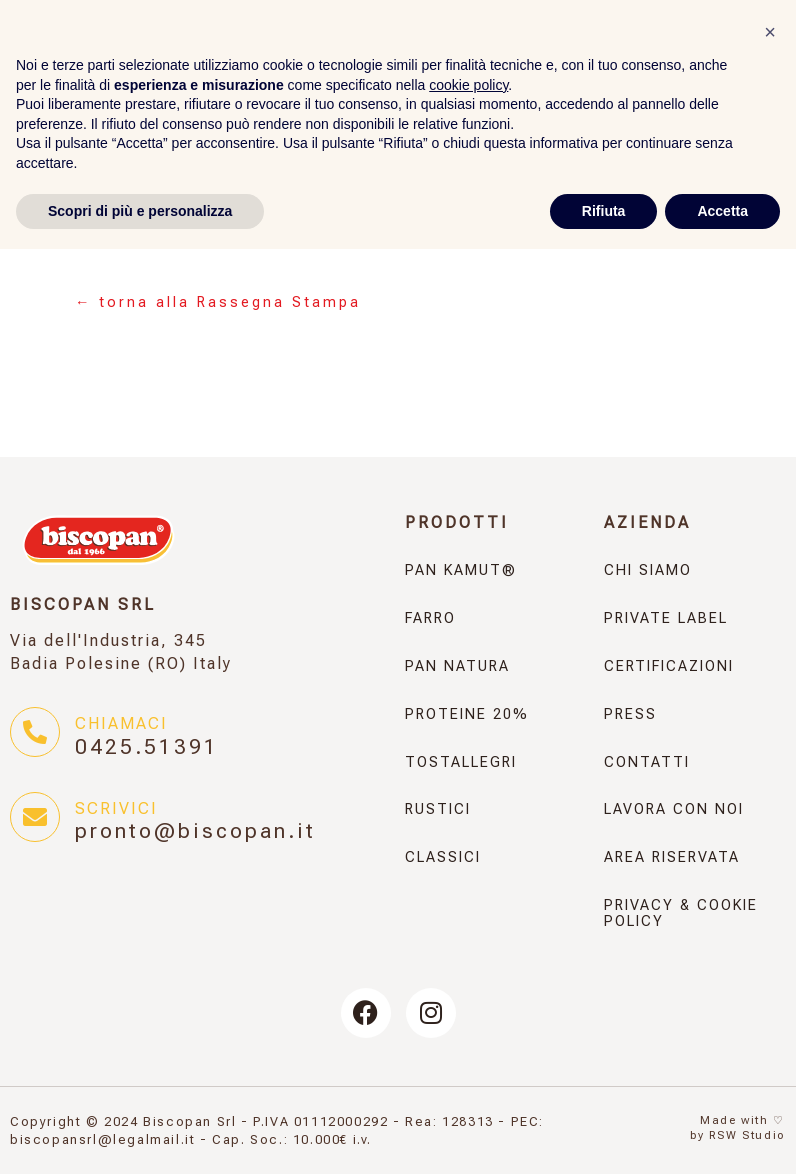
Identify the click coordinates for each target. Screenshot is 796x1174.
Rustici (438, 809)
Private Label (666, 618)
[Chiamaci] (35, 732)
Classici (443, 857)
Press (630, 714)
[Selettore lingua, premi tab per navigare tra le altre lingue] (240, 94)
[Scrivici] (35, 817)
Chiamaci (121, 723)
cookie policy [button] (468, 1009)
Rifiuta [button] (604, 1135)
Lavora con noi (674, 809)
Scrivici (116, 808)
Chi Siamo (648, 570)
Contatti (647, 762)
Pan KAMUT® (461, 570)
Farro (430, 618)
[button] (770, 957)
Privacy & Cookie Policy (681, 913)
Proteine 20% (467, 714)
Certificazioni (669, 666)
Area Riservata (672, 857)
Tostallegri (461, 762)
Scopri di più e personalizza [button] (140, 1135)
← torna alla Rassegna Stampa (218, 302)
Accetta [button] (722, 1135)
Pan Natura (457, 666)
